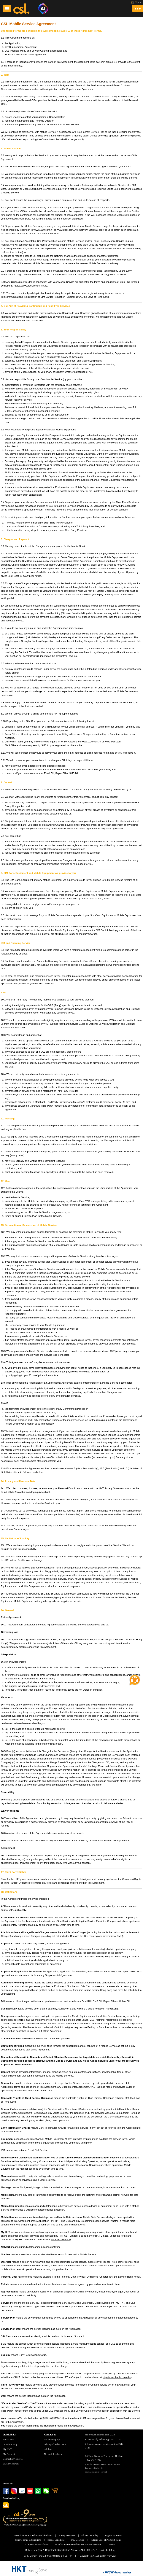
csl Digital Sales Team (55, 2444)
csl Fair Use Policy (90, 2535)
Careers (111, 2544)
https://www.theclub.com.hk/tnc (30, 285)
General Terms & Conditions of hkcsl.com (33, 2535)
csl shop (48, 2449)
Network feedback (53, 2454)
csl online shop (10, 2444)
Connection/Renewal (13, 2458)
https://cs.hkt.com (60, 2239)
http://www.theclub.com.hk (117, 2377)
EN (139, 2)
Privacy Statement (67, 2535)
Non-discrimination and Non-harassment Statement (78, 2544)
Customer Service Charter (37, 2544)
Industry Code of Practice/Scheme (106, 2540)
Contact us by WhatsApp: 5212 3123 (103, 2439)
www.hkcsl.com (65, 229)
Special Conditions (55, 2540)
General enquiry (52, 2439)
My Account (9, 2454)
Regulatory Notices (113, 2535)
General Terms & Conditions (28, 2540)
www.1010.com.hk (43, 229)
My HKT (7, 2449)
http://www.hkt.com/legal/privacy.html (30, 1492)
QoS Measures (77, 2540)
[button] (137, 8)
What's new (8, 2439)
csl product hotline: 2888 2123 (100, 2434)
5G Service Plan (10, 2463)
